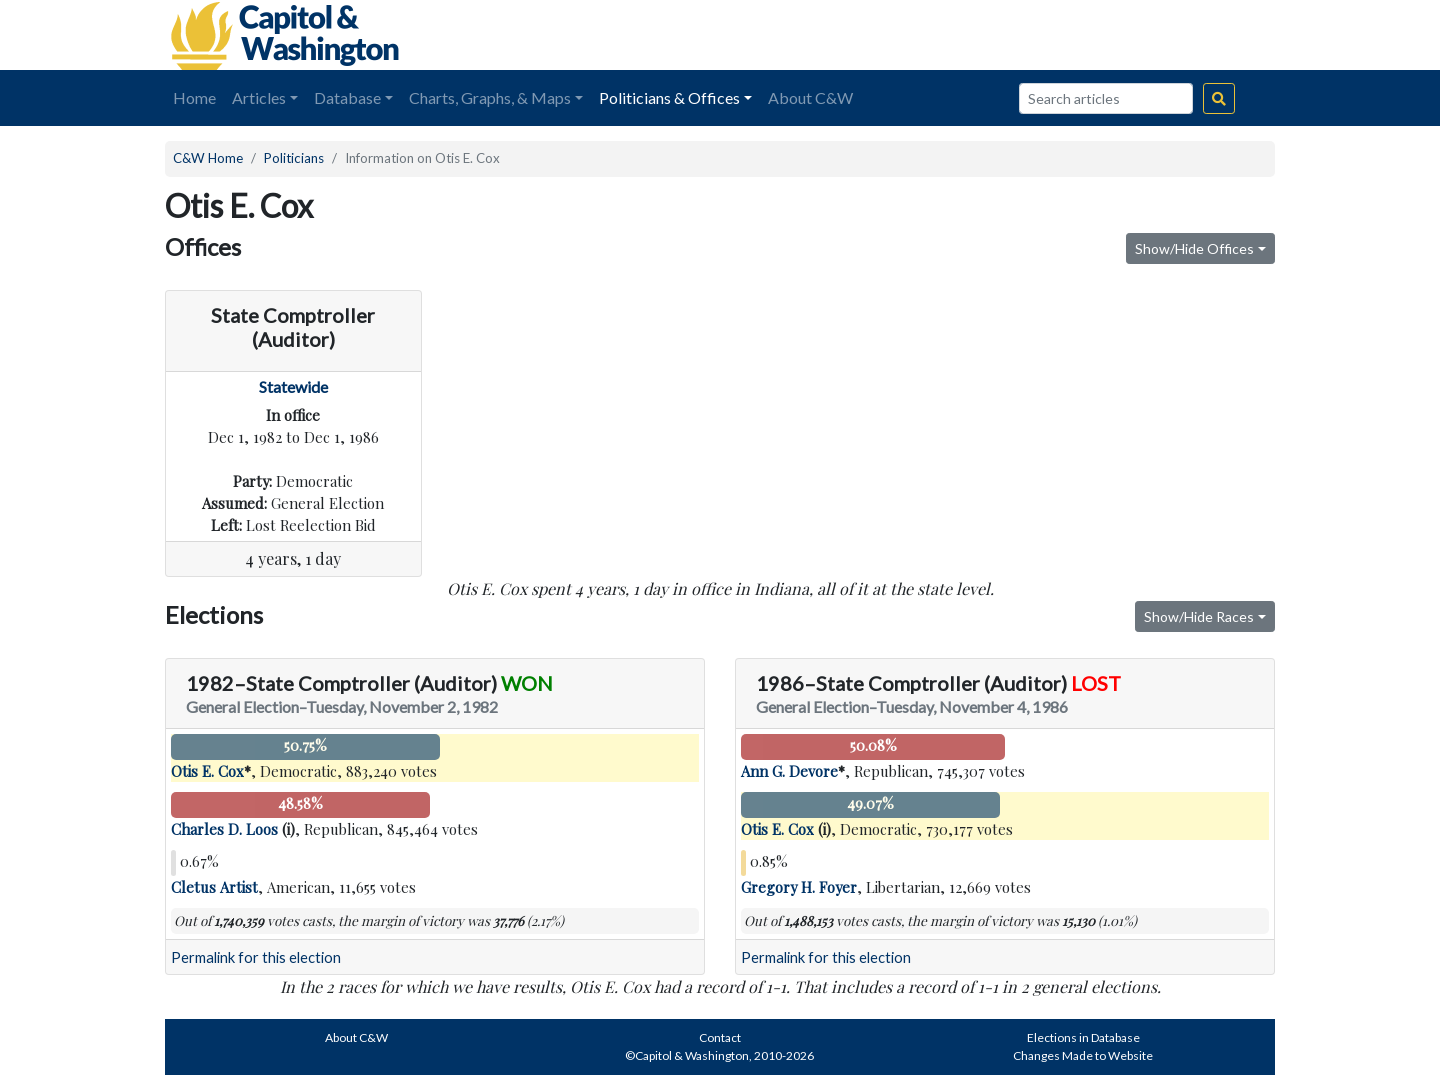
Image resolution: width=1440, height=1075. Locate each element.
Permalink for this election (256, 957)
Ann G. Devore (789, 771)
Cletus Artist (214, 887)
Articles (259, 97)
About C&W (810, 97)
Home (194, 97)
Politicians (294, 158)
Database (347, 97)
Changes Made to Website (1083, 1055)
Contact (720, 1037)
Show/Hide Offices (1194, 248)
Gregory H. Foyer (799, 887)
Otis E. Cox (207, 771)
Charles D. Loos (224, 829)
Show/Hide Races (1199, 616)
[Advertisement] (1051, 35)
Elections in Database (1083, 1037)
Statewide (293, 386)
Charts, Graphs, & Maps (490, 97)
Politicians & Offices (669, 97)
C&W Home (208, 158)
